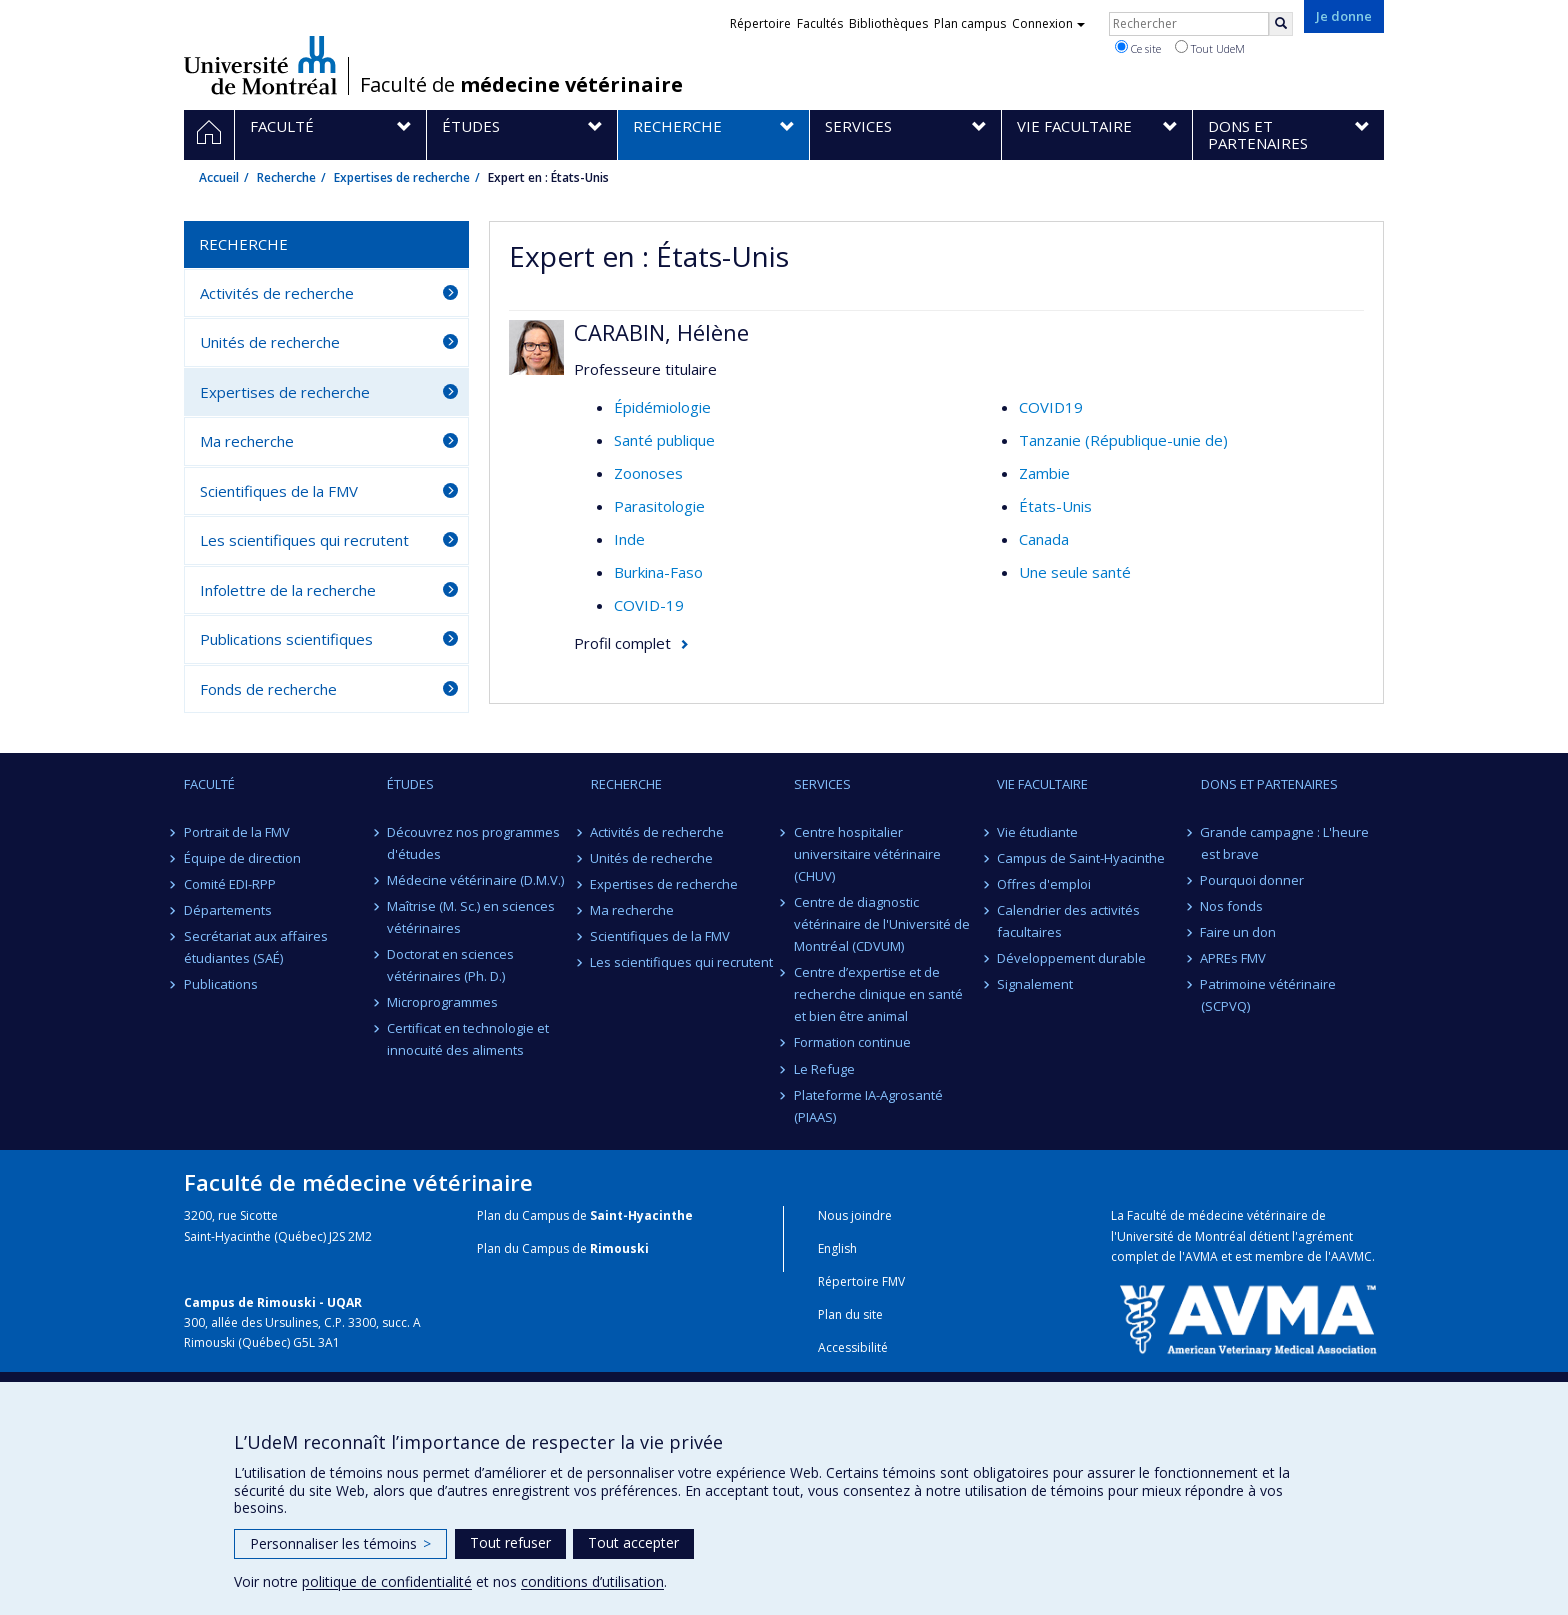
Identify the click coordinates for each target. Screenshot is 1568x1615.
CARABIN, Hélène (661, 332)
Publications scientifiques (286, 639)
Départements (228, 910)
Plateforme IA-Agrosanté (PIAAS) (868, 1106)
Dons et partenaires (1269, 784)
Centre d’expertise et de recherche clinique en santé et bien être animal (878, 994)
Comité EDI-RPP (230, 884)
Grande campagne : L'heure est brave (1285, 843)
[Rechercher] (1281, 24)
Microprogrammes (442, 1002)
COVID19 (1051, 407)
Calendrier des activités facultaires (1068, 921)
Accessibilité (853, 1347)
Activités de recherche (277, 293)
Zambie (1044, 473)
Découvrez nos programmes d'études (473, 843)
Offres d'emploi (1044, 884)
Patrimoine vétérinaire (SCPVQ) (1269, 995)
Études (410, 784)
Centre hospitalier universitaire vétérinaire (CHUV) (867, 854)
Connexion (1048, 23)
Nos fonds (1232, 906)
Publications (221, 984)
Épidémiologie (662, 407)
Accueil (219, 177)
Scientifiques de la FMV (279, 491)
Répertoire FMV (861, 1281)
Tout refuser (510, 1542)
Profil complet (622, 643)
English (837, 1248)
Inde (629, 539)
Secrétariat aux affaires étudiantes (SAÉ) (256, 947)
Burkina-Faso (658, 572)
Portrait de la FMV (237, 832)
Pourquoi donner (1253, 880)
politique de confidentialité (387, 1581)
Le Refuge (824, 1069)
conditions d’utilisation (592, 1581)
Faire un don (1239, 932)
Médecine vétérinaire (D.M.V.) (475, 880)
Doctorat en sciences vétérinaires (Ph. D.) (450, 965)
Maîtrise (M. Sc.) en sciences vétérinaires (471, 917)
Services (822, 784)
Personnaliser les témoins (340, 1543)
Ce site (1138, 48)
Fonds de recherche (268, 689)
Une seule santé (1075, 572)
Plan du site (850, 1314)
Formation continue (852, 1042)
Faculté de (521, 85)
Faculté (209, 784)
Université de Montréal (260, 65)
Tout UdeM (1210, 48)
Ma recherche (247, 441)
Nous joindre (855, 1215)
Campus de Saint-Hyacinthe (1081, 858)
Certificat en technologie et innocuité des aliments (468, 1039)
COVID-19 (649, 605)
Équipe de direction (242, 858)
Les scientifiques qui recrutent (304, 540)
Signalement (1035, 984)
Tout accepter (633, 1542)
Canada (1044, 539)
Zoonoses (648, 473)
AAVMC (1351, 1256)
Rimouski (619, 1248)
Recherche (286, 177)
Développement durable (1071, 958)
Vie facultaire (1042, 784)
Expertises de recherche (402, 177)
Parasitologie (659, 506)
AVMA (1201, 1256)
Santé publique (664, 440)
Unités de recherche (270, 342)
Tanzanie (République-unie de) (1123, 440)
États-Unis (1055, 506)
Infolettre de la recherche (288, 590)
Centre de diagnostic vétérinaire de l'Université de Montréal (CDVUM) (882, 924)
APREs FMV (1234, 958)
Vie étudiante (1037, 832)
